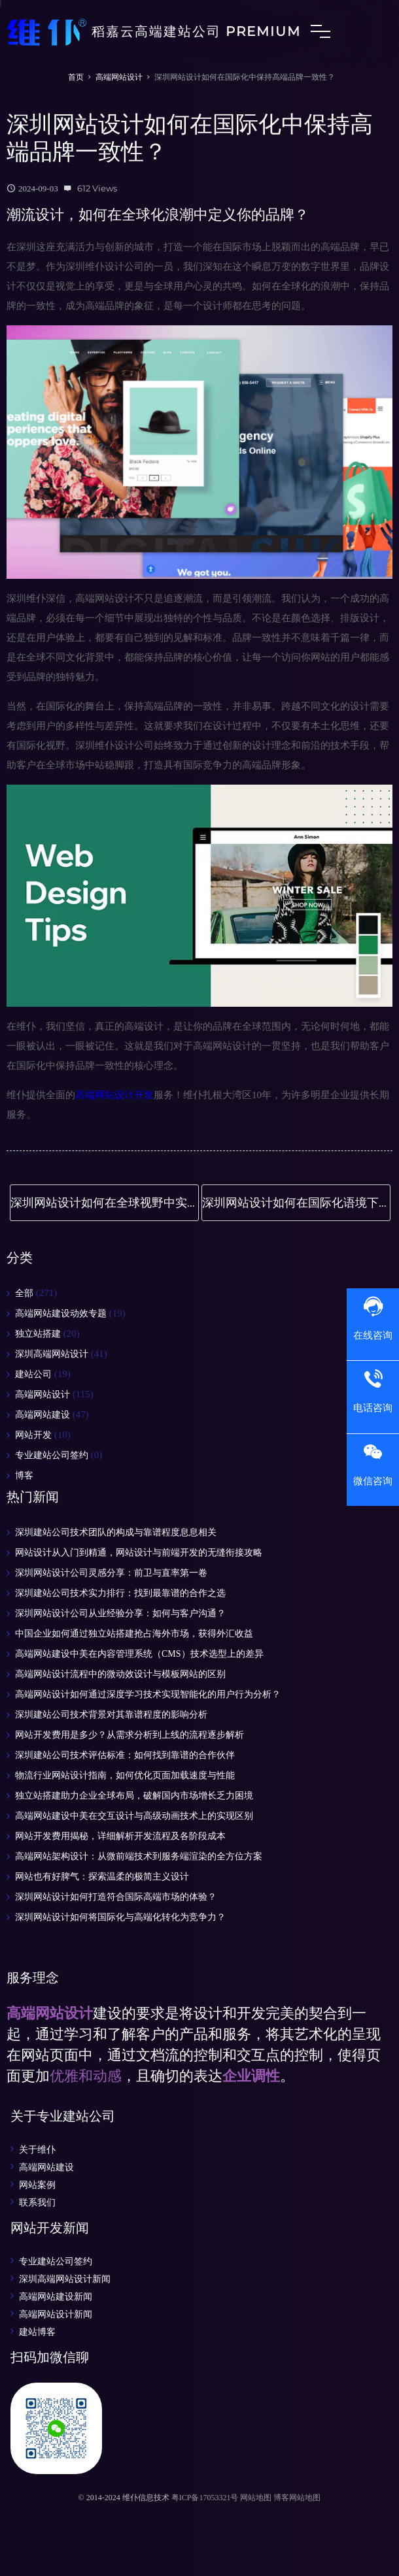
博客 (24, 1475)
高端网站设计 (119, 77)
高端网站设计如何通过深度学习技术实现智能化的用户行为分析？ (148, 1694)
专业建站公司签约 (51, 1455)
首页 (76, 77)
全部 (24, 1293)
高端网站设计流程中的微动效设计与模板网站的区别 (120, 1674)
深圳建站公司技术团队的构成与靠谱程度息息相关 (116, 1532)
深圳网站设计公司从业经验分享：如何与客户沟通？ (120, 1613)
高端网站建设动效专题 (61, 1313)
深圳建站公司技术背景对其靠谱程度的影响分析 (111, 1715)
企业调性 (251, 2076)
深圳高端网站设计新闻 (65, 2279)
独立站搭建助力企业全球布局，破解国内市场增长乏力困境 (134, 1796)
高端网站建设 (42, 1415)
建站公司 (33, 1374)
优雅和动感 (86, 2076)
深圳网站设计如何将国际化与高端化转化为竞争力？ (120, 1917)
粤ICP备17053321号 (205, 2497)
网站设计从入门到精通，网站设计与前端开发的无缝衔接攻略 (138, 1552)
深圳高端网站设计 (51, 1354)
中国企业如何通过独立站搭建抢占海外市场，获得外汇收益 (134, 1634)
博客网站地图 (297, 2497)
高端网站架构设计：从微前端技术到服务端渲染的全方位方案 (138, 1856)
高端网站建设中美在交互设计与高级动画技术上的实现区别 (134, 1816)
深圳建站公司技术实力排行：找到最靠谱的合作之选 (120, 1593)
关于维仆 (37, 2149)
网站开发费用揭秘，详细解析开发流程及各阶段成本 (120, 1836)
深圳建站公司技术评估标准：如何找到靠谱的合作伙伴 (125, 1755)
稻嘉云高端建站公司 (154, 32)
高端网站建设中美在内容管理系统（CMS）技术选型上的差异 (139, 1654)
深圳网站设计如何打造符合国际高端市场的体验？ (116, 1897)
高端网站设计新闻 (55, 2314)
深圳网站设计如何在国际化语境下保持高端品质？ (296, 1203)
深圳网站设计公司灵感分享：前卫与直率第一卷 (111, 1573)
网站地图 (255, 2497)
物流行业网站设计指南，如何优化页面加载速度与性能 (125, 1775)
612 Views (97, 188)
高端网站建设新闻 (55, 2296)
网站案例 (37, 2185)
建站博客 (37, 2332)
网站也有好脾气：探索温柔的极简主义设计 (102, 1877)
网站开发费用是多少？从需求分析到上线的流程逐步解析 (129, 1735)
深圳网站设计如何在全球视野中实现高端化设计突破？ (104, 1203)
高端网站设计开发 (114, 1095)
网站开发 (33, 1435)
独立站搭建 (38, 1334)
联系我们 (37, 2202)
